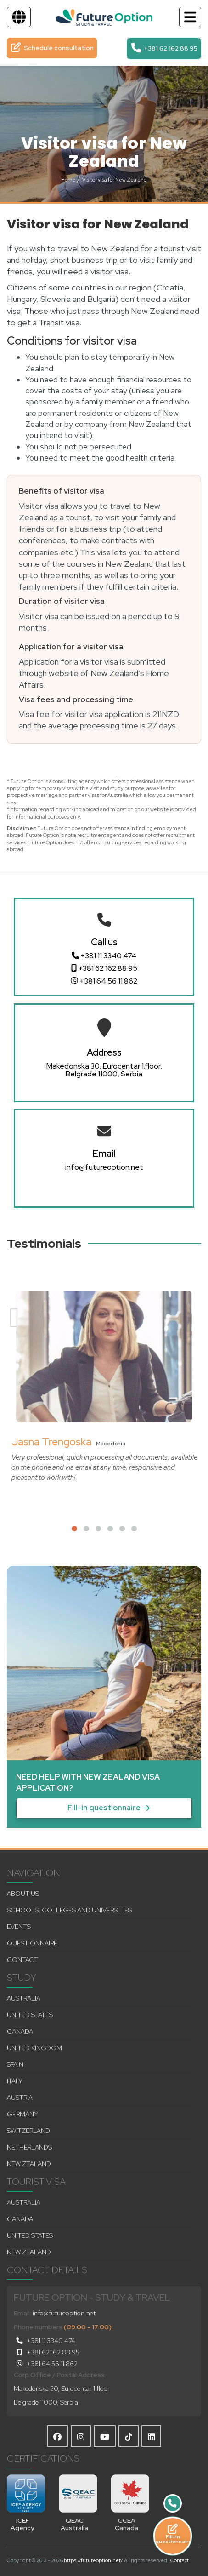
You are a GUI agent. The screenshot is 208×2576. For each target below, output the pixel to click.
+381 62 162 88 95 (104, 968)
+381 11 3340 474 (104, 956)
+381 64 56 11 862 (104, 981)
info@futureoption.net (104, 1167)
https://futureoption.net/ (93, 2560)
